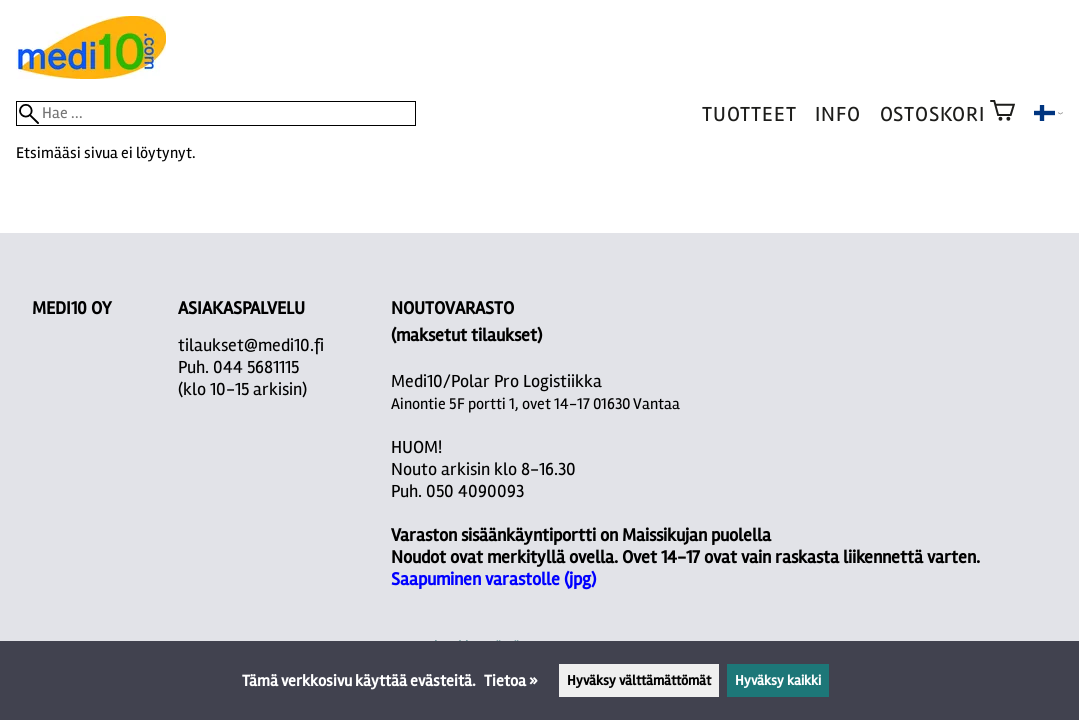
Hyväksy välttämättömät (639, 680)
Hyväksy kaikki (778, 680)
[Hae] (216, 113)
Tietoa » (511, 681)
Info (837, 114)
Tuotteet (749, 114)
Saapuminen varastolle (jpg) (493, 579)
